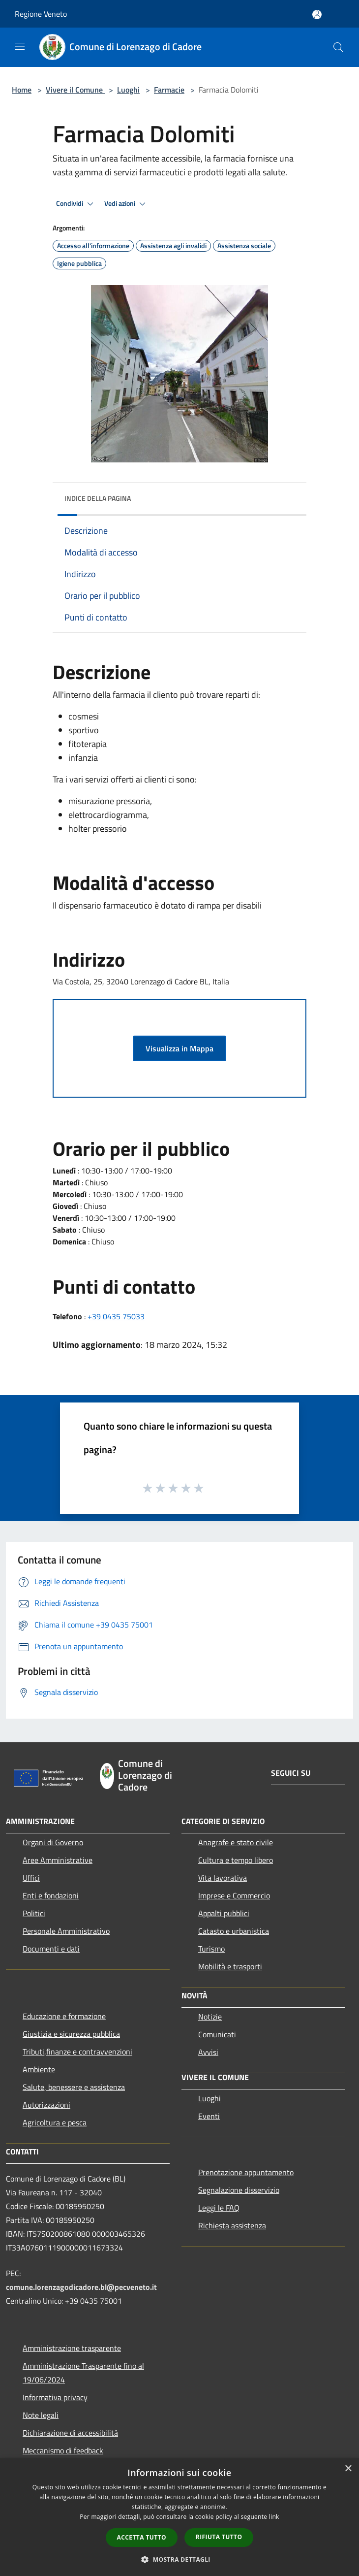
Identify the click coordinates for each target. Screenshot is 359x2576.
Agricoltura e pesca (55, 2122)
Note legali (41, 2415)
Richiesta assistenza (232, 2225)
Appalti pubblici (223, 1913)
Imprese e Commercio (234, 1895)
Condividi (76, 204)
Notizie (210, 2016)
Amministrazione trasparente (72, 2348)
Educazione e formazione (64, 2016)
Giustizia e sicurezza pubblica (71, 2034)
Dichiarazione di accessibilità (70, 2433)
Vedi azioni (126, 204)
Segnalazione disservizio (238, 2190)
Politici (34, 1913)
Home (21, 90)
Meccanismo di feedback (63, 2450)
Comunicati (217, 2034)
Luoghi (128, 90)
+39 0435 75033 (116, 1316)
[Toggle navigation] (20, 46)
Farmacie (169, 90)
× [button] (348, 2469)
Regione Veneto (41, 14)
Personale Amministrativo (66, 1931)
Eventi (209, 2116)
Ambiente (39, 2069)
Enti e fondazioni (51, 1895)
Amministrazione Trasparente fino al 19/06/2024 (83, 2372)
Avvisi (208, 2052)
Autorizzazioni (46, 2105)
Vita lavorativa (222, 1878)
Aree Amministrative (57, 1860)
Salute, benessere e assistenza (74, 2087)
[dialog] (179, 2517)
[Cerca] (338, 47)
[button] (179, 2559)
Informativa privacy (55, 2397)
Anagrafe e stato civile (235, 1842)
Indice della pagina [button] (97, 498)
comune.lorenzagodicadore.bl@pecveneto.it (81, 2287)
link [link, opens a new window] (274, 2516)
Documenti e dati (51, 1949)
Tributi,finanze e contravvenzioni (77, 2051)
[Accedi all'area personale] (316, 14)
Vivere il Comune (75, 90)
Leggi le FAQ (218, 2208)
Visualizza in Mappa (179, 1048)
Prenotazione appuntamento (246, 2172)
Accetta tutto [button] (141, 2537)
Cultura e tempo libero (235, 1860)
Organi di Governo (53, 1842)
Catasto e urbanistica (233, 1931)
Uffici (31, 1878)
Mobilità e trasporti (230, 1966)
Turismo (211, 1949)
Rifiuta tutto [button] (219, 2537)
